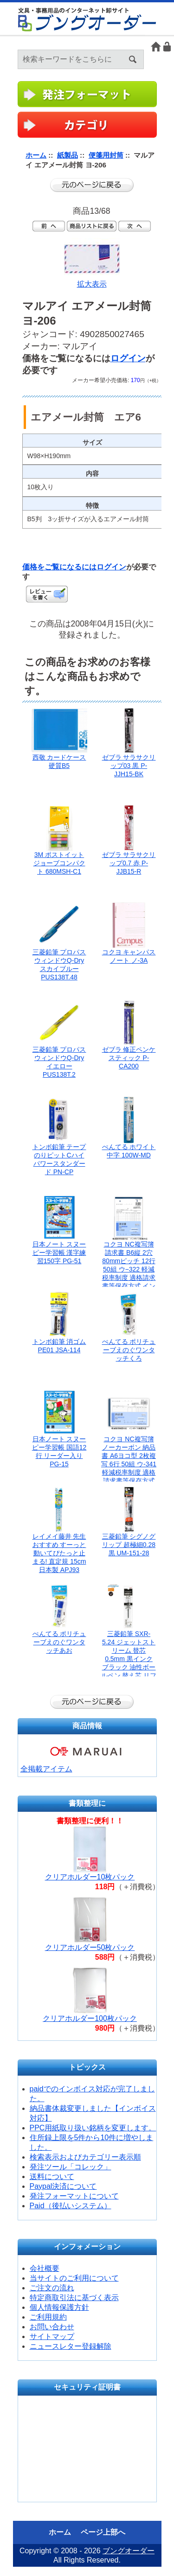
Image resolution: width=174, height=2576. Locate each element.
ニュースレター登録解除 (70, 2346)
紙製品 (67, 155)
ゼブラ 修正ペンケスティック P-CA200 (129, 1058)
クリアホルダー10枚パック (90, 1877)
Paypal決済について (63, 2186)
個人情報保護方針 (59, 2307)
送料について (52, 2176)
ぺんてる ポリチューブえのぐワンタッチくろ (129, 1350)
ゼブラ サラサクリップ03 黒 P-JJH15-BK (129, 766)
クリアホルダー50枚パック (90, 1947)
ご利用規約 (48, 2317)
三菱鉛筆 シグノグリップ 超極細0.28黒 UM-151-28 (129, 1545)
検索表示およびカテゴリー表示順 (85, 2157)
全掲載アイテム (46, 1769)
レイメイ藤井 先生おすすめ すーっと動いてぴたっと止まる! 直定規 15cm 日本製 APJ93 (59, 1553)
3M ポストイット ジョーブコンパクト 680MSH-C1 (59, 863)
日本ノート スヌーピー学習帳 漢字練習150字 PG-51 (59, 1252)
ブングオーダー (129, 2551)
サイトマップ (52, 2336)
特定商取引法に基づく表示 (74, 2297)
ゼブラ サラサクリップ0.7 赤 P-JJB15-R (129, 863)
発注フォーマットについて (74, 2196)
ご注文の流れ (52, 2288)
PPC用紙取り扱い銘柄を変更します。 (93, 2128)
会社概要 (44, 2268)
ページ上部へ (103, 2532)
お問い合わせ (52, 2327)
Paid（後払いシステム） (70, 2206)
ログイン (167, 46)
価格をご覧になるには (59, 567)
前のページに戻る (92, 185)
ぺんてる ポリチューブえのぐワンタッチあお (59, 1642)
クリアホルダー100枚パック (90, 2018)
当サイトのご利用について (74, 2278)
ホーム (156, 46)
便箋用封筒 (106, 155)
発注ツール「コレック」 (70, 2167)
